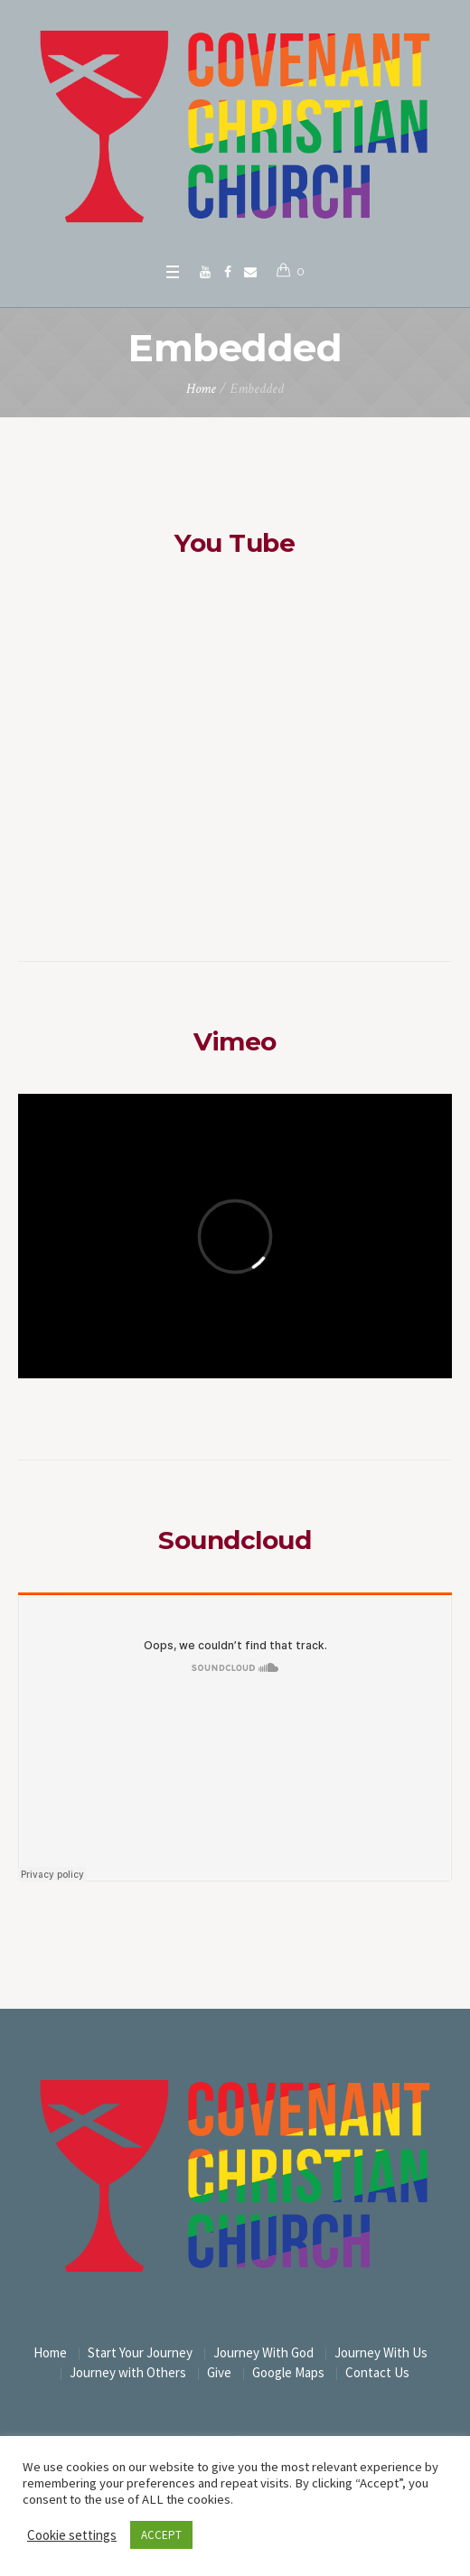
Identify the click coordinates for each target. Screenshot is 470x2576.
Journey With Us (381, 2352)
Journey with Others (128, 2372)
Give (219, 2372)
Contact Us (377, 2372)
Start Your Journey (140, 2352)
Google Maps (288, 2372)
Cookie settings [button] (72, 2534)
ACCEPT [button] (161, 2535)
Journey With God (263, 2352)
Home (201, 388)
